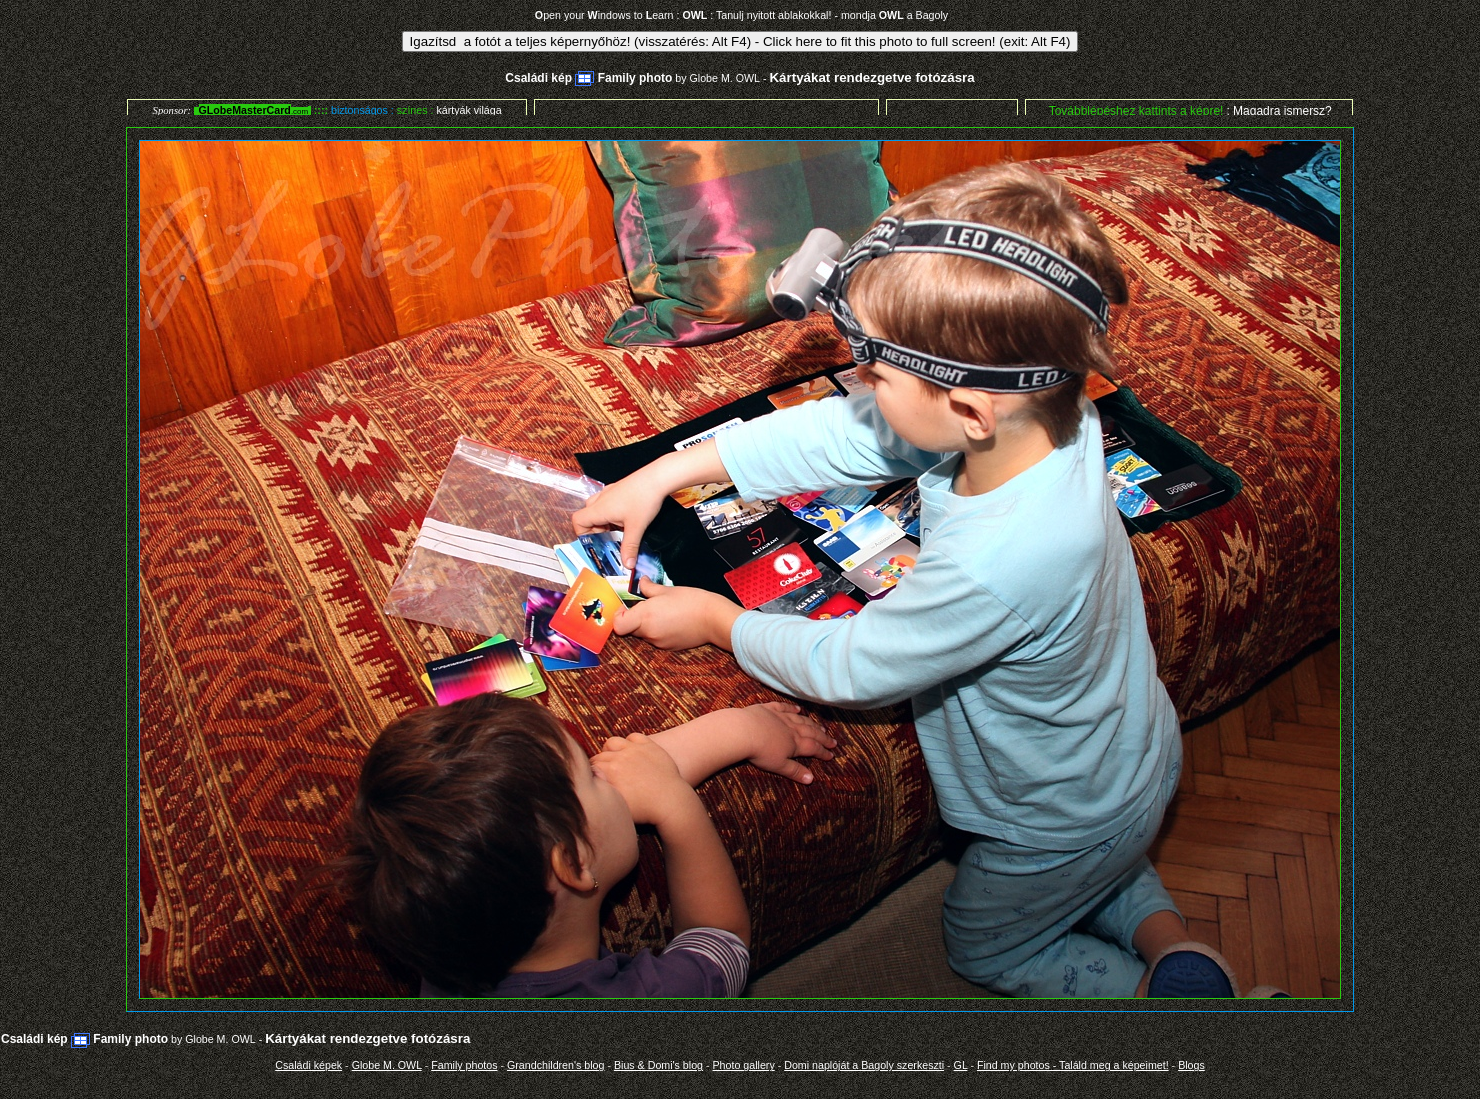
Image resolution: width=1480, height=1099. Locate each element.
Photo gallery (744, 1065)
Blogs (1191, 1065)
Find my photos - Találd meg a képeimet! (1073, 1065)
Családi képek (308, 1065)
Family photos (464, 1065)
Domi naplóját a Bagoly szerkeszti (864, 1065)
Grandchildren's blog (555, 1065)
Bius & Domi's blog (658, 1065)
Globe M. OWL (725, 78)
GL (961, 1065)
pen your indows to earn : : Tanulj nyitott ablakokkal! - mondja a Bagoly (741, 15)
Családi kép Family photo (588, 78)
